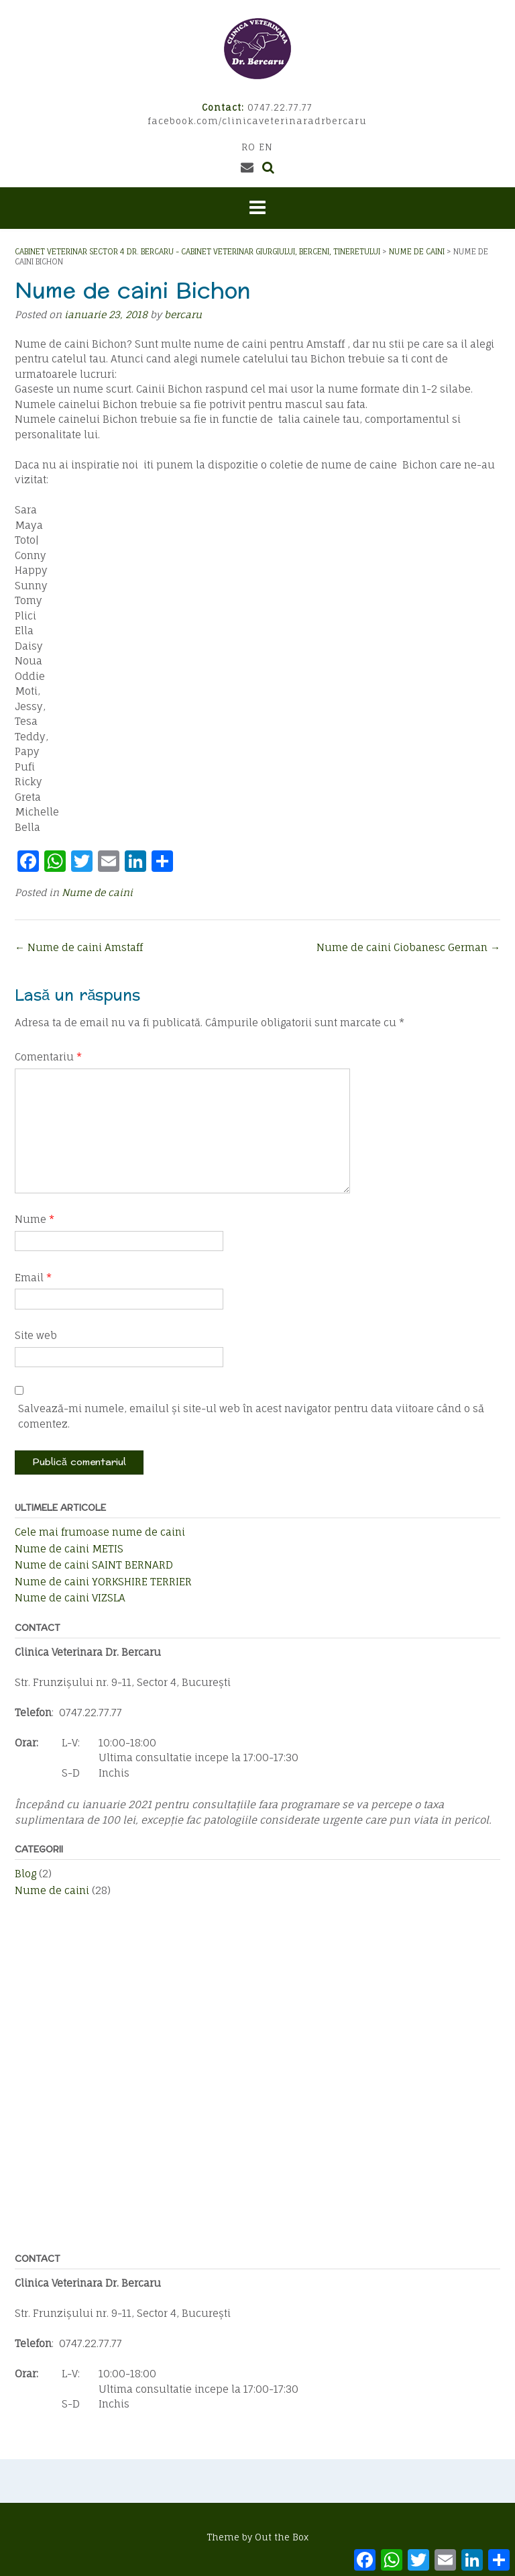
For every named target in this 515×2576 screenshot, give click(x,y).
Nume (34, 1219)
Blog (25, 1873)
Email (33, 1277)
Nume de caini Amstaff (79, 947)
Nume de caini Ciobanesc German (408, 947)
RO (248, 147)
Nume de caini (97, 892)
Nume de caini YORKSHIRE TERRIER (103, 1581)
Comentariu (48, 1056)
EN (266, 147)
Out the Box (281, 2537)
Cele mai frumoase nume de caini (100, 1532)
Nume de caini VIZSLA (70, 1597)
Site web (36, 1335)
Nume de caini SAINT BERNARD (94, 1564)
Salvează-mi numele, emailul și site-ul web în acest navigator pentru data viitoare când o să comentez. (251, 1416)
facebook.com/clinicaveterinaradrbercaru (257, 120)
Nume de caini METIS (69, 1548)
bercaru (183, 314)
